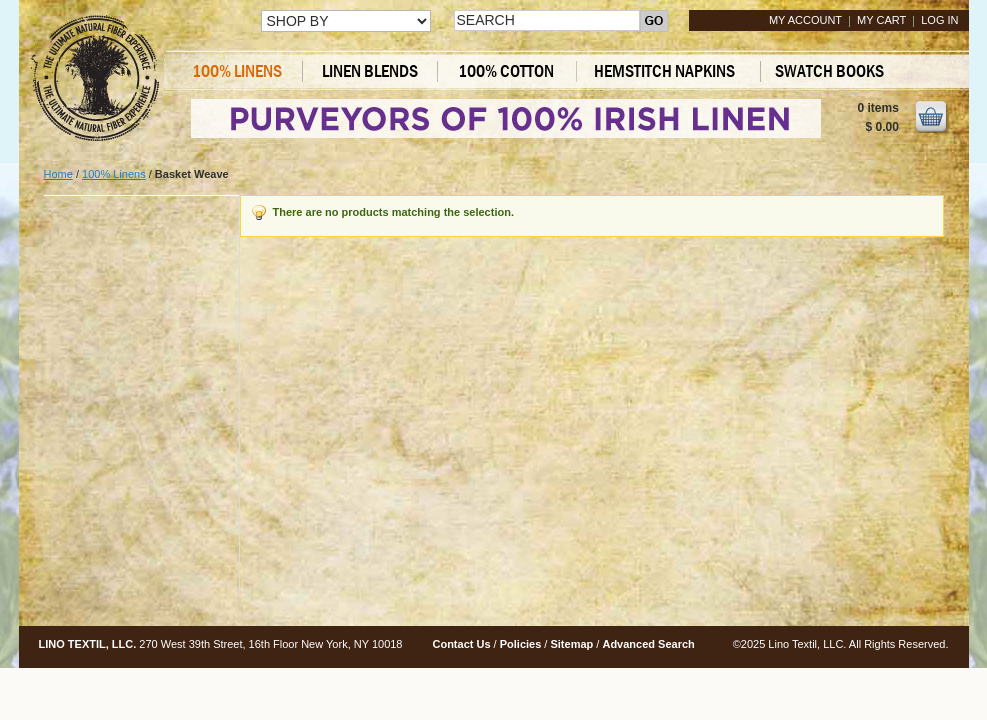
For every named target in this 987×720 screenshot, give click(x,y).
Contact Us (461, 644)
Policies (521, 644)
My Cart (881, 20)
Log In (939, 20)
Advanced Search (648, 644)
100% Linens (114, 174)
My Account (805, 20)
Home (58, 174)
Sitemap (571, 644)
